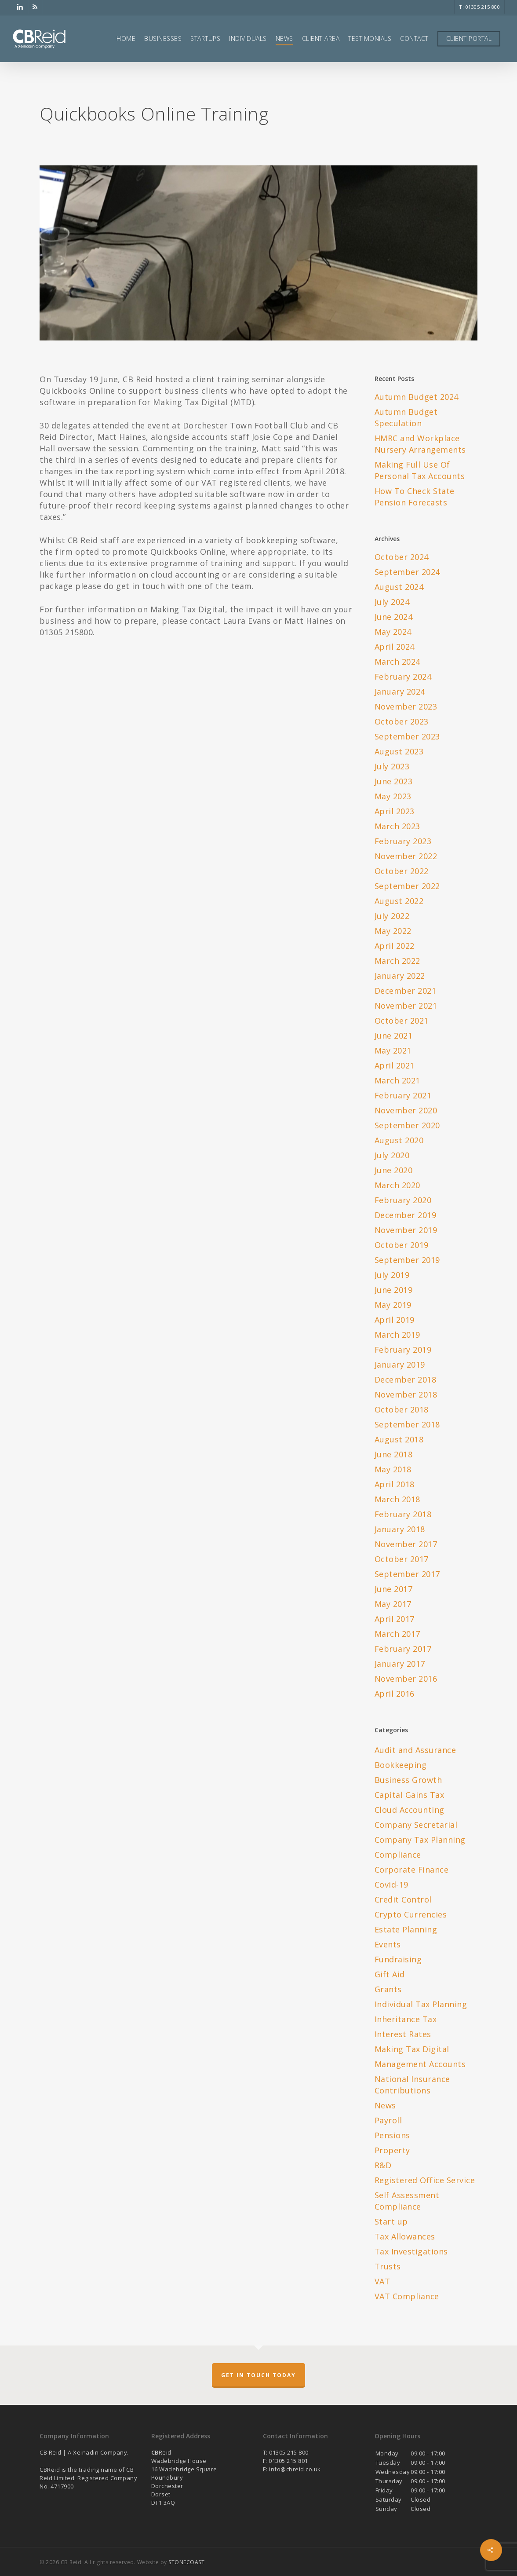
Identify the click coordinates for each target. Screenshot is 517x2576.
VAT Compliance (407, 2296)
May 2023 (393, 796)
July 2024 (392, 601)
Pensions (392, 2135)
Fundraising (398, 1959)
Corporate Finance (412, 1869)
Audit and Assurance (415, 1750)
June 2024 (394, 616)
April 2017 (395, 1619)
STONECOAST (186, 2562)
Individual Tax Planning (421, 2004)
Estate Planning (406, 1929)
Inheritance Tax (406, 2019)
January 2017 (400, 1663)
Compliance (398, 1854)
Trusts (388, 2266)
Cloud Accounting (409, 1809)
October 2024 (402, 557)
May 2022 (393, 931)
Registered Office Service (425, 2180)
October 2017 (402, 1559)
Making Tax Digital (412, 2049)
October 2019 (402, 1245)
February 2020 (403, 1200)
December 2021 (406, 990)
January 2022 (400, 975)
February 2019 (403, 1349)
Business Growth (408, 1780)
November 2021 (406, 1005)
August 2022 (399, 901)
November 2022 (406, 856)
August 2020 (399, 1140)
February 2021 (403, 1095)
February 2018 (403, 1514)
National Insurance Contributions (412, 2085)
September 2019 (407, 1260)
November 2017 (406, 1544)
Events (388, 1944)
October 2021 (402, 1020)
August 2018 (399, 1439)
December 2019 (406, 1215)
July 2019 (392, 1275)
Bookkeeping (401, 1765)
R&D (383, 2165)
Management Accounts (420, 2064)
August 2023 (399, 751)
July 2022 (392, 916)
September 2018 (407, 1424)
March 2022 (397, 960)
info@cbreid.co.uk (295, 2469)
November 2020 (406, 1110)
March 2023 (397, 826)
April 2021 (395, 1065)
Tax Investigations (411, 2251)
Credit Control (403, 1899)
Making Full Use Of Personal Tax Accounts (420, 470)
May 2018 (393, 1469)
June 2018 (394, 1454)
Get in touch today (258, 2375)
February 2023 (403, 841)
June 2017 (394, 1589)
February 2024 (403, 676)
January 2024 (400, 691)
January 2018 (400, 1529)
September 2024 (407, 572)
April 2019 (395, 1319)
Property (392, 2150)
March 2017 (397, 1633)
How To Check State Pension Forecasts (415, 497)
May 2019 (393, 1304)
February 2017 (403, 1648)
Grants (388, 1989)
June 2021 (394, 1035)
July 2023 (392, 766)
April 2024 (395, 646)
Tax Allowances (405, 2236)
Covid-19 (391, 1884)
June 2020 (394, 1170)
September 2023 (407, 736)
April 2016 (395, 1693)
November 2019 (406, 1230)
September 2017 (407, 1574)
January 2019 (400, 1364)
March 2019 (397, 1334)
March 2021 (397, 1080)
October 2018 (402, 1409)
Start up (391, 2221)
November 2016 (406, 1678)
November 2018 (406, 1394)
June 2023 (394, 781)
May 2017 (393, 1604)
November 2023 (406, 706)
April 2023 (395, 811)
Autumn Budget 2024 (417, 397)
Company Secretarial (416, 1824)
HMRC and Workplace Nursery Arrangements (420, 444)
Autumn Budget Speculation (406, 417)
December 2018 (406, 1379)
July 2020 (392, 1155)
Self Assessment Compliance (407, 2201)
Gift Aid (390, 1974)
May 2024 (393, 631)
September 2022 (407, 886)
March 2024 (397, 661)
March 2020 (397, 1185)
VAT (382, 2281)
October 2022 (402, 871)
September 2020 (407, 1125)
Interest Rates (403, 2034)
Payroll (388, 2120)
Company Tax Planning (420, 1839)
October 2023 (402, 721)
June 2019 (394, 1289)
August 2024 (399, 587)
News (385, 2105)
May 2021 (393, 1050)
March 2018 (397, 1499)
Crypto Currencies (411, 1914)
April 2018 (395, 1484)
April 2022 (395, 945)
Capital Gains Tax (409, 1794)
